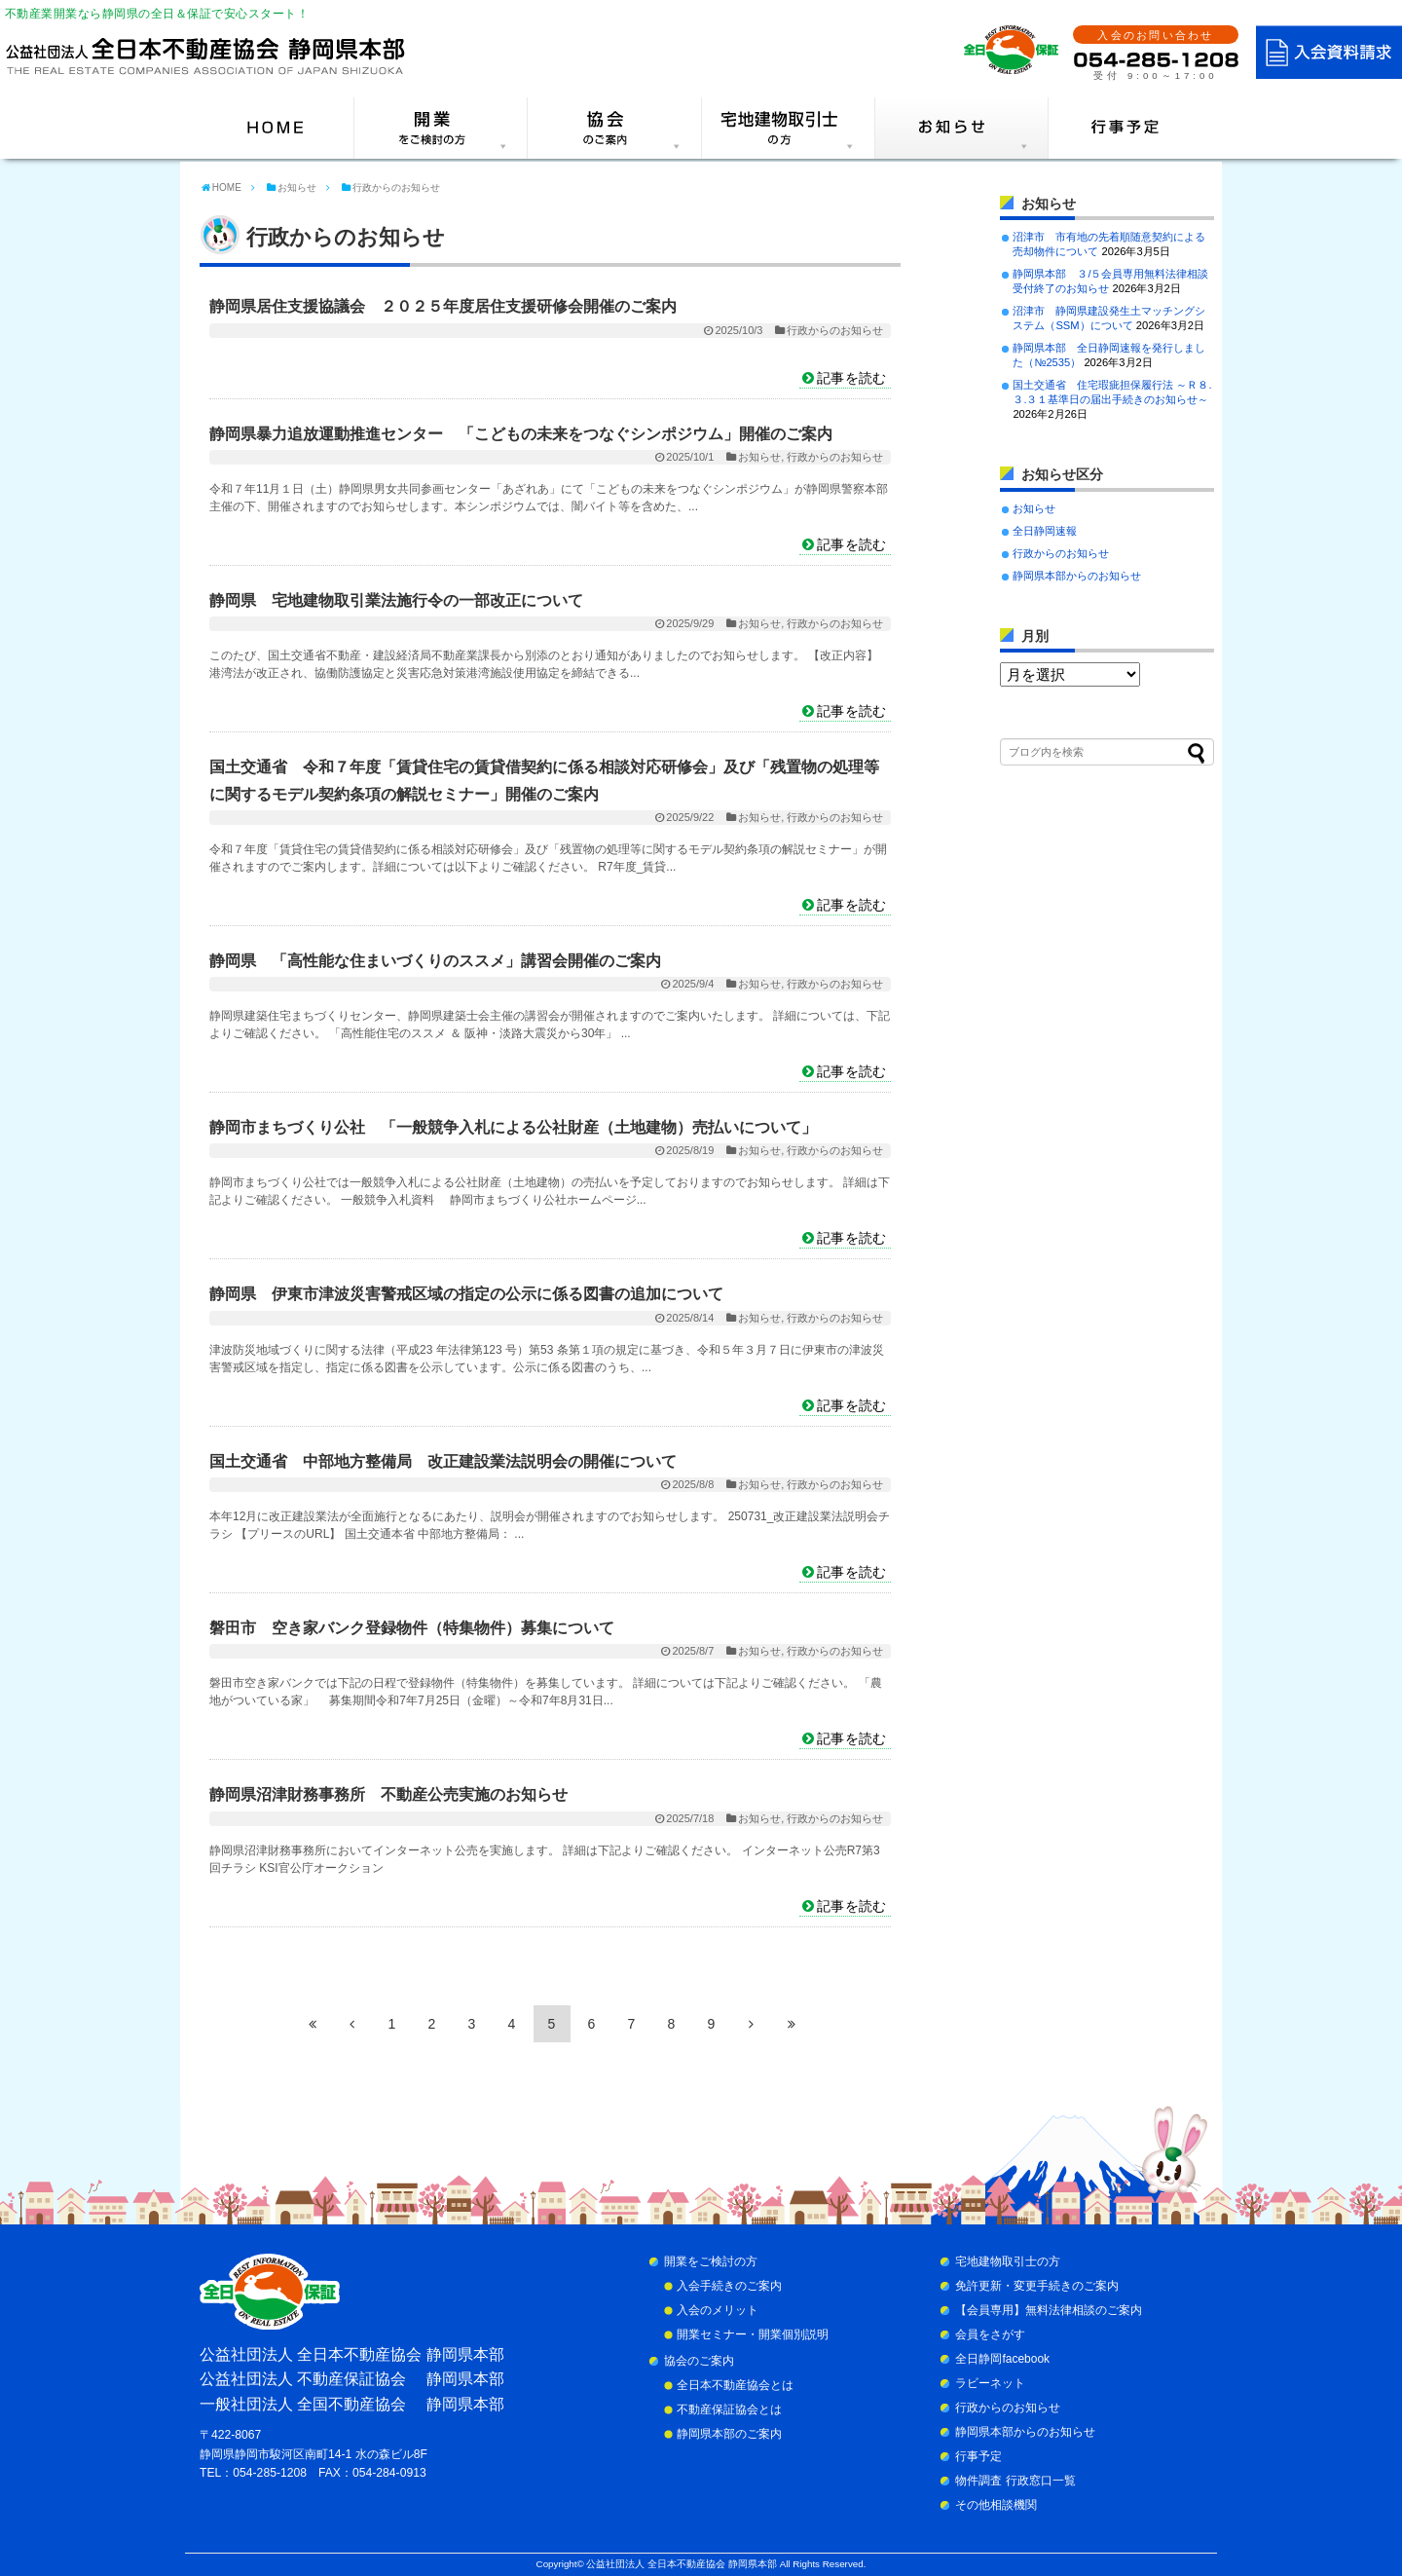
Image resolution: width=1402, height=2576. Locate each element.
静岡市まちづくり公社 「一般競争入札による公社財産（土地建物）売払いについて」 (513, 1127)
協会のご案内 (699, 2361)
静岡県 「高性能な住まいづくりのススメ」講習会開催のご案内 (435, 960)
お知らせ (759, 457)
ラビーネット (990, 2383)
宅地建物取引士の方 (1007, 2261)
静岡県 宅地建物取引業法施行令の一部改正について (396, 600)
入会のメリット (717, 2310)
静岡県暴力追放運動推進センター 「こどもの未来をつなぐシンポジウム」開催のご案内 (520, 434)
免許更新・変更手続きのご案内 (1037, 2286)
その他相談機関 (996, 2505)
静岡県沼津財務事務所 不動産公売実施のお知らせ (388, 1794)
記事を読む (851, 378)
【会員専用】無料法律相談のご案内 (1048, 2310)
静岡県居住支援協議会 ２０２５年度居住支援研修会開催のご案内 (443, 306)
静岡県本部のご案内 (729, 2434)
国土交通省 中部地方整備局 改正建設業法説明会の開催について (443, 1461)
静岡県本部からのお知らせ (1077, 575)
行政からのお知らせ (835, 330)
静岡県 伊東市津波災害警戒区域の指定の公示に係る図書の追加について (466, 1294)
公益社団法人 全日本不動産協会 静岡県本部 (681, 2563)
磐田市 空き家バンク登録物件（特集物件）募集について (411, 1628)
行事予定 (978, 2456)
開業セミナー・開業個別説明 (753, 2334)
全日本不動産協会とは (735, 2385)
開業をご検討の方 (710, 2261)
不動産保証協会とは (729, 2409)
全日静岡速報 (1045, 531)
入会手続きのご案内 (729, 2286)
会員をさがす (990, 2334)
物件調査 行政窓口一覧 (1015, 2480)
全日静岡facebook (1002, 2359)
